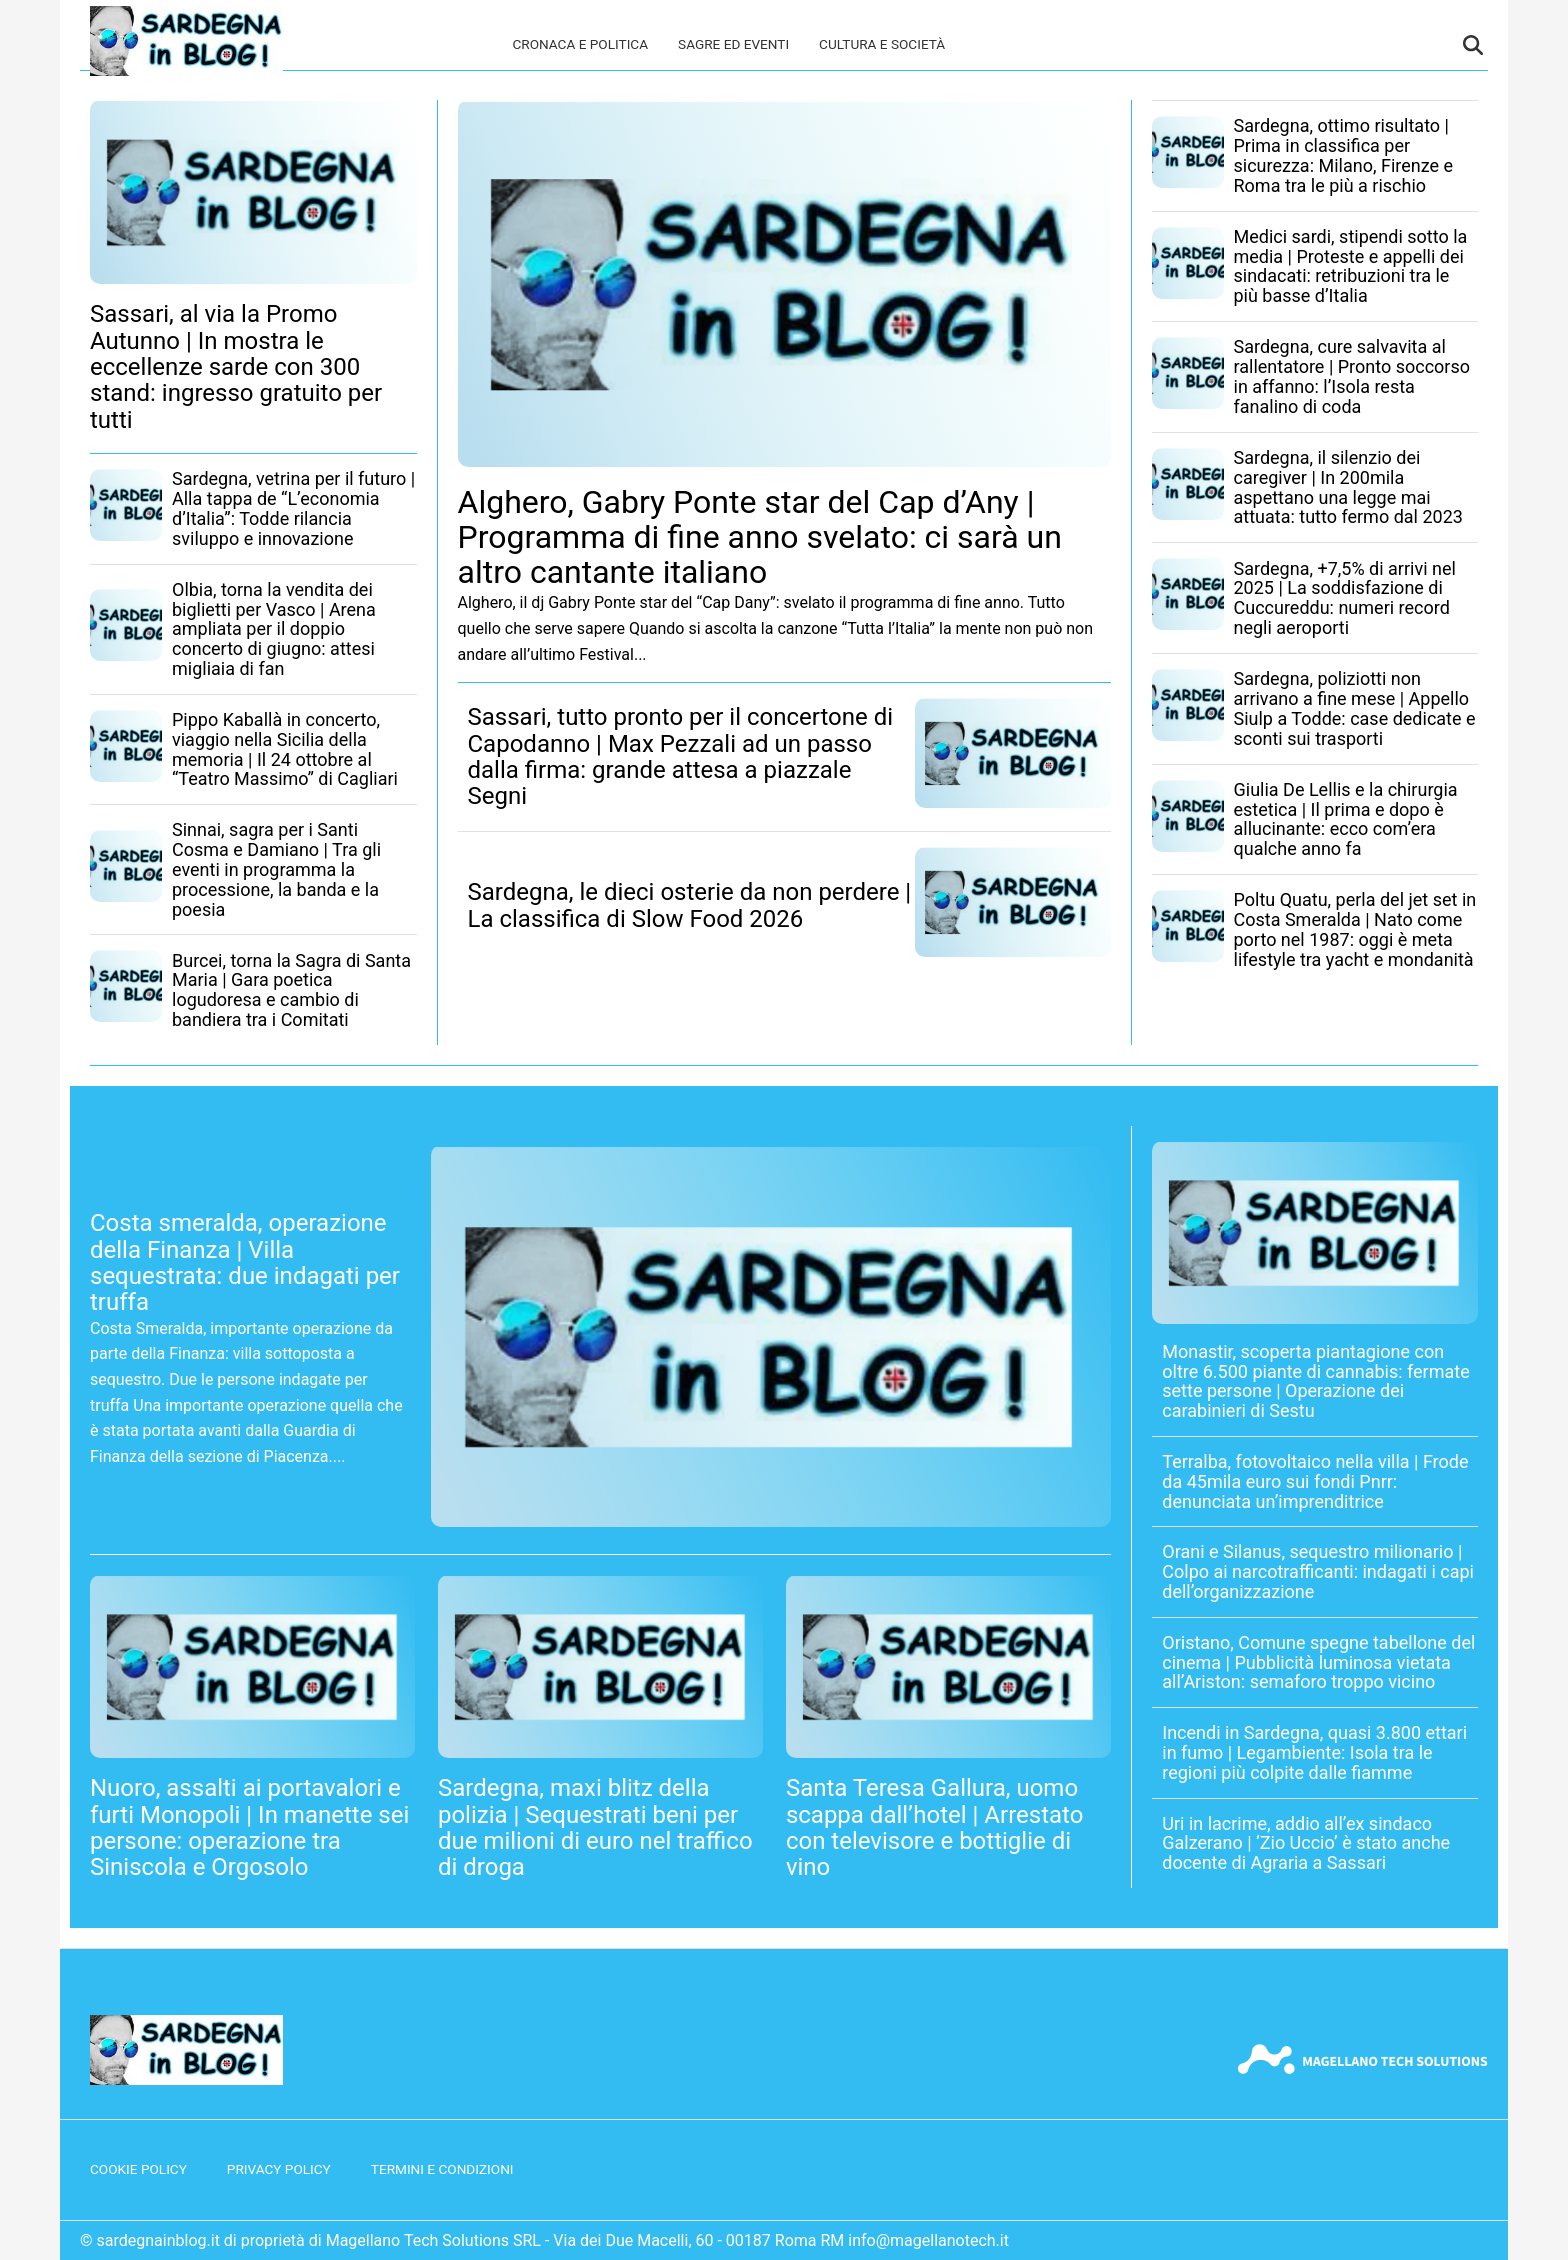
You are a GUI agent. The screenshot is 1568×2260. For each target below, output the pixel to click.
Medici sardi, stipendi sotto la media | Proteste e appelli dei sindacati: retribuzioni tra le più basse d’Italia (1351, 266)
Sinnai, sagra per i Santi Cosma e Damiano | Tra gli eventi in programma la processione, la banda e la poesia (276, 869)
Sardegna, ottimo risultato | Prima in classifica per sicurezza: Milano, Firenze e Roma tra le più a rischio (1344, 155)
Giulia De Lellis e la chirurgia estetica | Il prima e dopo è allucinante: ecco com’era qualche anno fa (1346, 819)
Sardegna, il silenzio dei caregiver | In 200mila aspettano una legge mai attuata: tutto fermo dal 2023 (1348, 487)
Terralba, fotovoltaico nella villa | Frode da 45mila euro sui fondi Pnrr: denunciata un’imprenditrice (1315, 1481)
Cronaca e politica (580, 44)
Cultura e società (882, 44)
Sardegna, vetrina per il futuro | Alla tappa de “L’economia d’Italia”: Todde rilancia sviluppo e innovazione (293, 508)
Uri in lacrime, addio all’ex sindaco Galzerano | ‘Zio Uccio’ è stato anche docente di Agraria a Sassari (1306, 1843)
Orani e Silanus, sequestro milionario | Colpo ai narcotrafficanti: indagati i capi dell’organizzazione (1318, 1571)
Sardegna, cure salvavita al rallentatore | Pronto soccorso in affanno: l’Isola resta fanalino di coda (1352, 376)
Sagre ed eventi (733, 44)
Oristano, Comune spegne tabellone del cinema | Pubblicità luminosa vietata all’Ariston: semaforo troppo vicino (1318, 1662)
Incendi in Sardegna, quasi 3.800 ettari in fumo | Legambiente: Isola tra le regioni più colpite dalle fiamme (1314, 1752)
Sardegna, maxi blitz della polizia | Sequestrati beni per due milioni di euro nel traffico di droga (595, 1827)
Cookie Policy (138, 2169)
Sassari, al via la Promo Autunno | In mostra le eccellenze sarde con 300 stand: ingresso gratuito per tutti (236, 367)
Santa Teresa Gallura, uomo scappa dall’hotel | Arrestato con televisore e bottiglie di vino (935, 1827)
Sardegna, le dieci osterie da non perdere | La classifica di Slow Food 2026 (690, 905)
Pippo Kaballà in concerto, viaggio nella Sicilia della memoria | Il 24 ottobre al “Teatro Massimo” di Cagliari (285, 749)
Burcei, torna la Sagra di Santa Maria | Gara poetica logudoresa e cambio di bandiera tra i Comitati (291, 990)
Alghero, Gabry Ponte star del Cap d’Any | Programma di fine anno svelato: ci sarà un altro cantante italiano (760, 537)
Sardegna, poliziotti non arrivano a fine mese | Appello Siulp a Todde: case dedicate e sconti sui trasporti (1355, 708)
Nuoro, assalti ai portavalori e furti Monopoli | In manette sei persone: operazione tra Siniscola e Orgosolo (249, 1827)
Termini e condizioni (442, 2169)
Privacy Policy (279, 2169)
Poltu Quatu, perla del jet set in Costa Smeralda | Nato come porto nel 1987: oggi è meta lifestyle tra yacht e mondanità (1355, 929)
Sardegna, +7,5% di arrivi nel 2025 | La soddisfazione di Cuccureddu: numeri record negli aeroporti (1345, 598)
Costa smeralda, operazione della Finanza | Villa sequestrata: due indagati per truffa (245, 1262)
